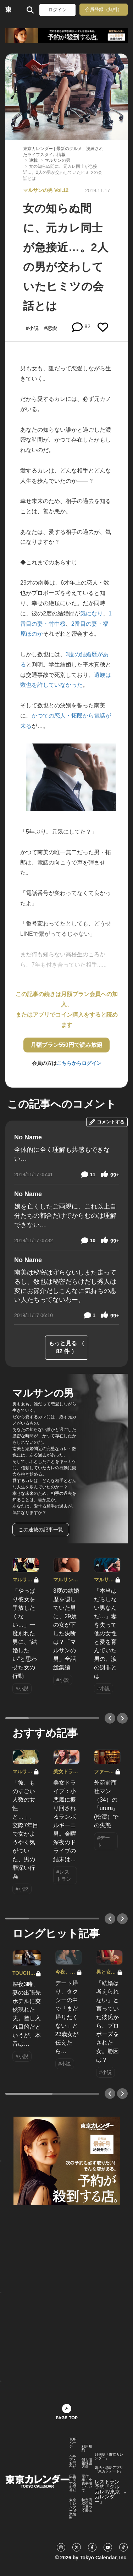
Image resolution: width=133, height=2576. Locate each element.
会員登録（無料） (103, 9)
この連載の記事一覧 (40, 1529)
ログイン (57, 9)
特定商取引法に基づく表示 (87, 2505)
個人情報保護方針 (87, 2463)
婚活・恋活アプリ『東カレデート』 (109, 2469)
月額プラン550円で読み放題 (66, 1045)
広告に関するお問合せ (72, 2483)
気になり (91, 613)
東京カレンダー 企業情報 (73, 2509)
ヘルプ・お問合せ (72, 2461)
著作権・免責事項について (87, 2483)
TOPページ (72, 2443)
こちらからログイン (79, 1063)
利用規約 (87, 2448)
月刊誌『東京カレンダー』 (109, 2456)
